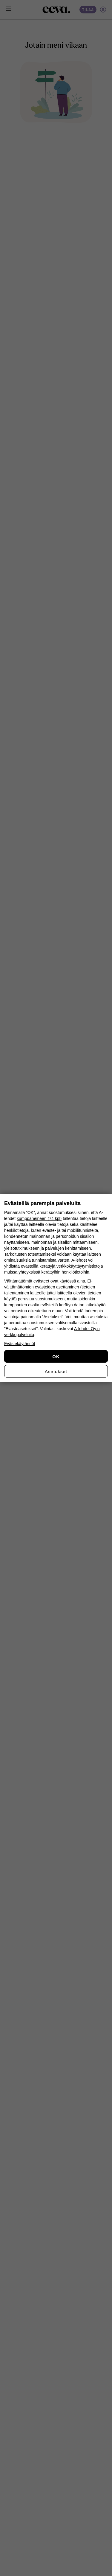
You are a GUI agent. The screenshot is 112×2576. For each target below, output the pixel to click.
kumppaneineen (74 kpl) (39, 1218)
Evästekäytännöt (19, 1343)
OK (56, 1356)
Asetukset (56, 1371)
